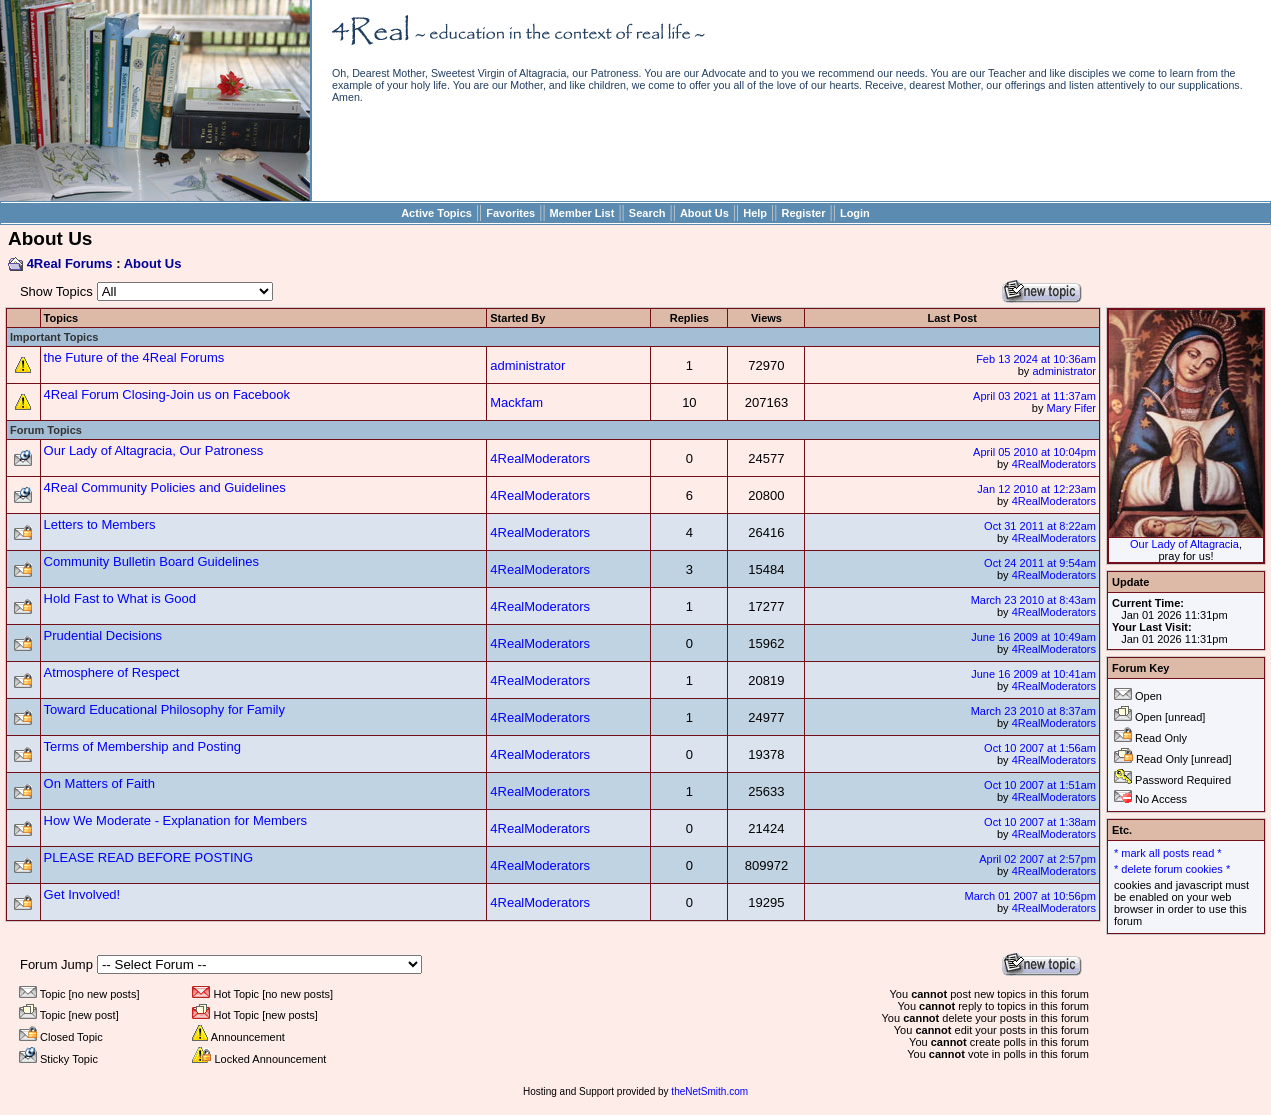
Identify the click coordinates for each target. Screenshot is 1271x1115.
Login (855, 213)
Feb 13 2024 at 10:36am (1036, 359)
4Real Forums (70, 263)
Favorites (510, 213)
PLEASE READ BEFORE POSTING (149, 857)
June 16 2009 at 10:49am (1033, 637)
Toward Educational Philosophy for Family (164, 709)
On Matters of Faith (99, 783)
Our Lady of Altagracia (1184, 544)
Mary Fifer (1072, 408)
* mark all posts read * (1168, 853)
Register (803, 213)
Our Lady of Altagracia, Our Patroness (154, 450)
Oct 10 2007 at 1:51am (1040, 785)
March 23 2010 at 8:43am (1033, 600)
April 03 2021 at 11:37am (1034, 396)
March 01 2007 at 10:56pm (1030, 896)
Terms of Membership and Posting (142, 746)
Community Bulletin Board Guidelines (151, 561)
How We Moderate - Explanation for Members (175, 820)
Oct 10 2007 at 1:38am (1040, 822)
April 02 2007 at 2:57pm (1037, 859)
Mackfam (516, 402)
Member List (582, 213)
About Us (704, 213)
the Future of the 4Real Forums (134, 357)
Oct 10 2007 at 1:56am (1040, 748)
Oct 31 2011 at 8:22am (1040, 526)
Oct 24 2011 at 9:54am (1040, 563)
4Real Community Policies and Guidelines (165, 487)
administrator (527, 365)
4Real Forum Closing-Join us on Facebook (167, 394)
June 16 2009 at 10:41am (1033, 674)
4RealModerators (540, 458)
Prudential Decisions (103, 635)
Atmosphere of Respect (112, 672)
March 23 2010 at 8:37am (1033, 711)
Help (755, 213)
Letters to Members (100, 524)
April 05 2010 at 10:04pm (1034, 452)
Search (647, 213)
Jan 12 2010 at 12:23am (1036, 489)
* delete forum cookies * (1172, 869)
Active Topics (436, 213)
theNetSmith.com (709, 1091)
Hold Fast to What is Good (120, 598)
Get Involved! (82, 894)
